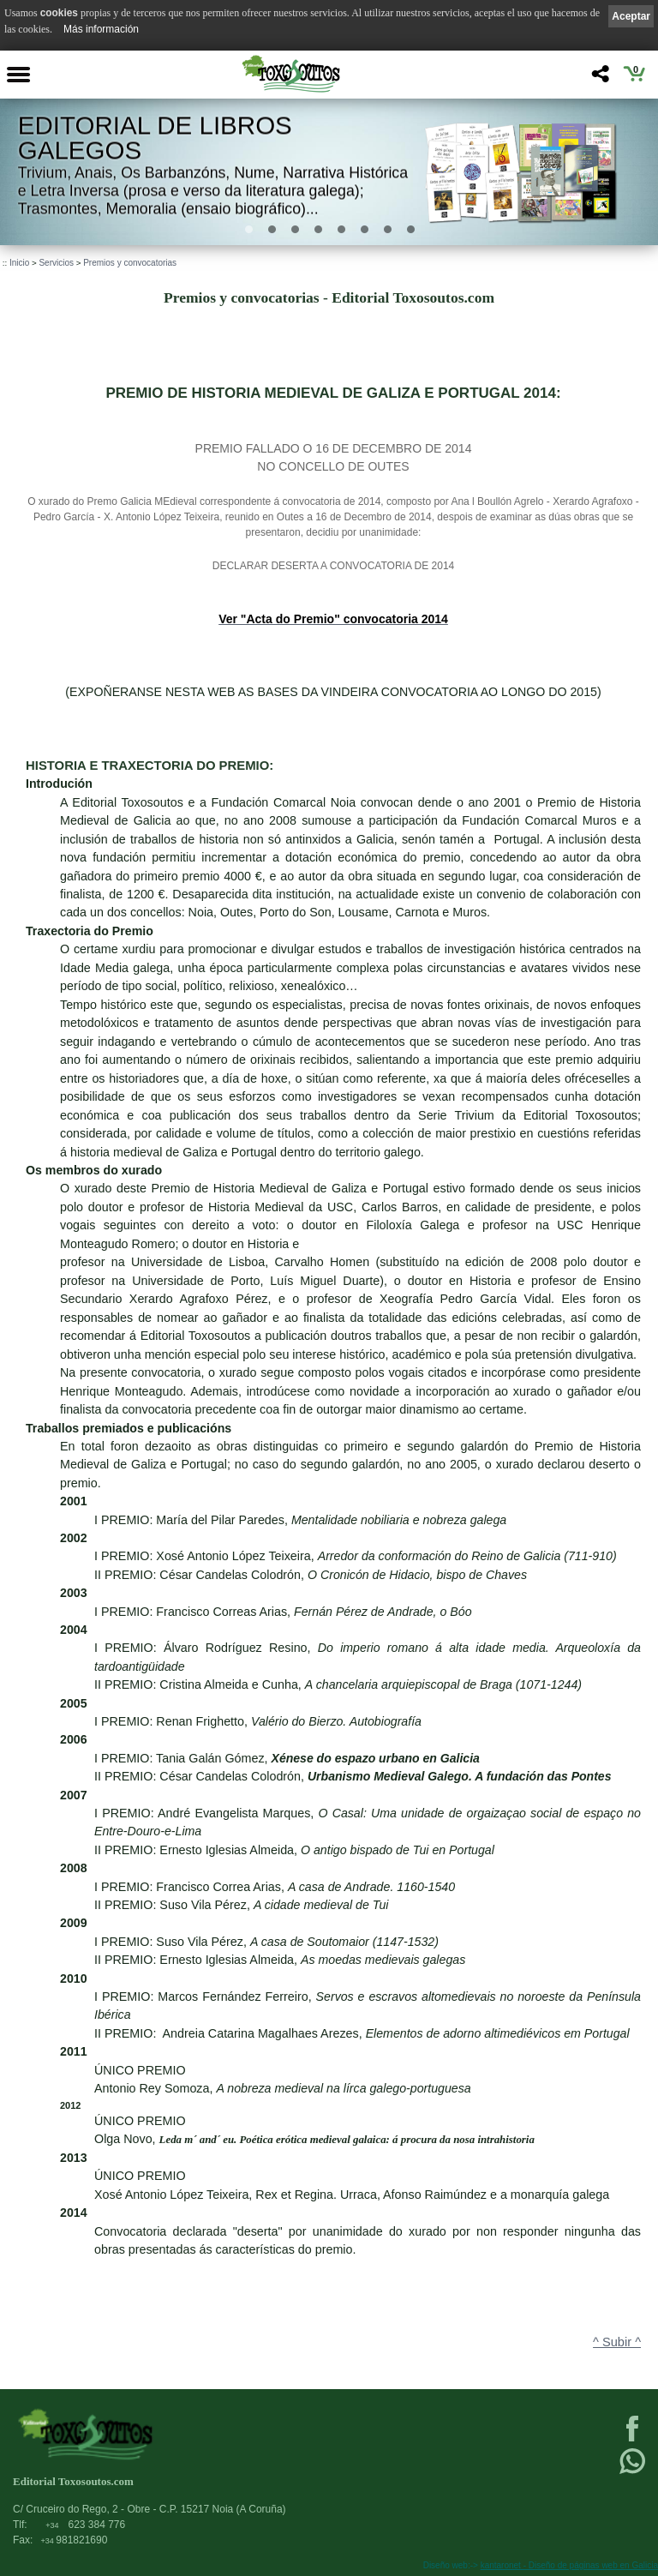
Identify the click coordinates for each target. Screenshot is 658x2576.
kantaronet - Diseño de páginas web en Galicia (569, 2565)
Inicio (19, 262)
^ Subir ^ (617, 2342)
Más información (101, 29)
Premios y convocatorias (129, 262)
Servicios (56, 262)
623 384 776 (85, 2525)
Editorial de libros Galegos (155, 138)
